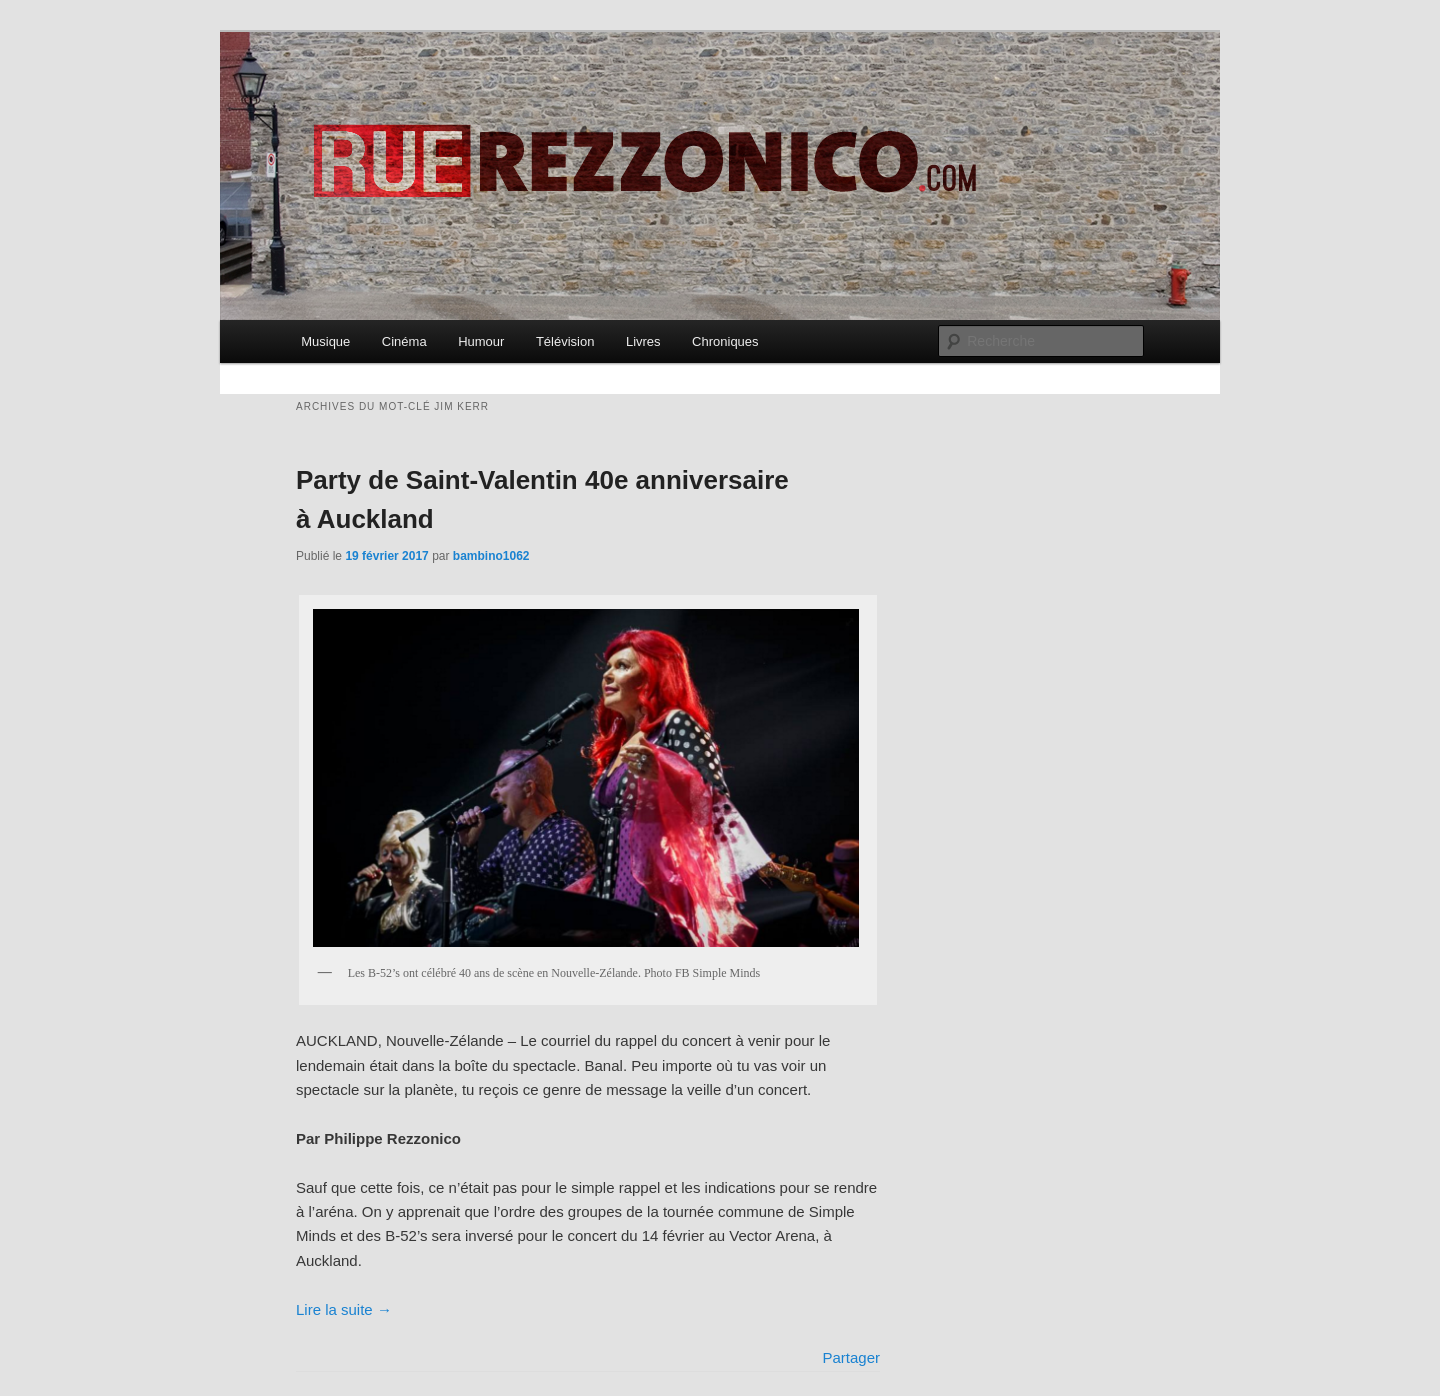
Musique (325, 341)
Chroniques (725, 341)
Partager (851, 1357)
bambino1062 (491, 556)
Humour (481, 341)
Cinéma (404, 341)
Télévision (565, 341)
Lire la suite (344, 1309)
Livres (643, 341)
